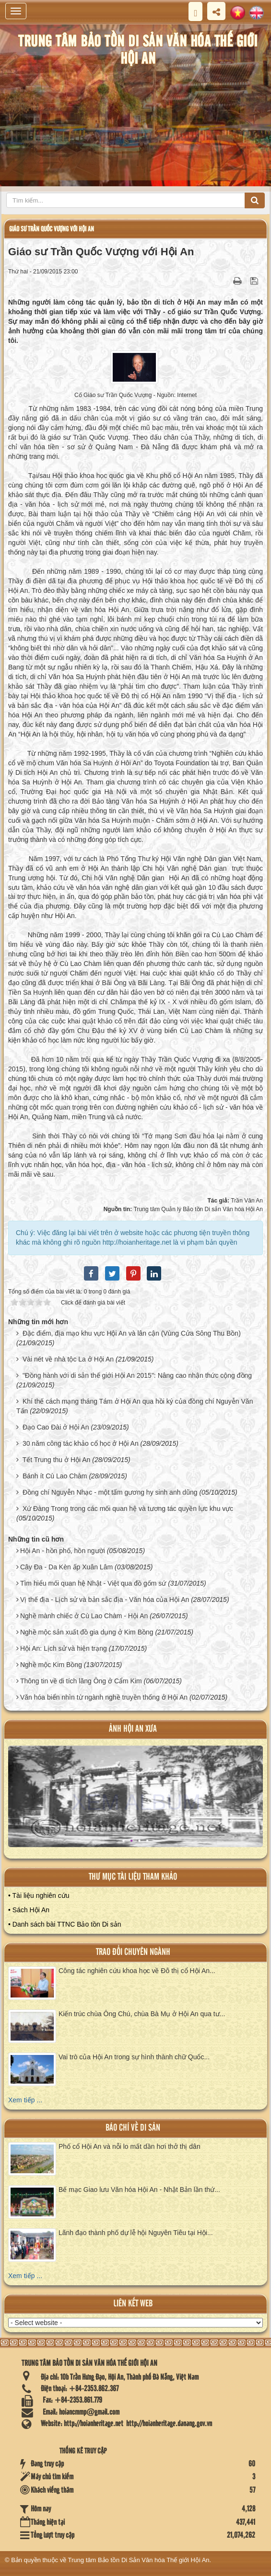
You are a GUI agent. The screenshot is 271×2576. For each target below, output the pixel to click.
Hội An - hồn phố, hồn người (62, 1551)
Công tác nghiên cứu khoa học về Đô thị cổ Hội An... (137, 1971)
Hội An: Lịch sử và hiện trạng (63, 1648)
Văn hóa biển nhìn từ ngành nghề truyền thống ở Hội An (104, 1697)
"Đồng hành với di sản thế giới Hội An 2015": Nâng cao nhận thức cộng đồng (137, 1375)
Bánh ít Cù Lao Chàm (55, 1476)
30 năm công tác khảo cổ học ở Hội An (81, 1443)
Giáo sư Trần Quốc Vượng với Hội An (51, 229)
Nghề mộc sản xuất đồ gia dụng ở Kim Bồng (86, 1632)
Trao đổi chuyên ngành (133, 1952)
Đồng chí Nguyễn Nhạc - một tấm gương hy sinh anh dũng (110, 1492)
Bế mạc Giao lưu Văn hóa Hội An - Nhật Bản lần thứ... (139, 2189)
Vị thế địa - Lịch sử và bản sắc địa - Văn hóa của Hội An (104, 1599)
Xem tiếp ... (25, 2100)
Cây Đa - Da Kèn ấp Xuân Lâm (66, 1567)
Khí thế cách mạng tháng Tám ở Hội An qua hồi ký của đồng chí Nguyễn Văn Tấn (134, 1406)
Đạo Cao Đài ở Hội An (56, 1427)
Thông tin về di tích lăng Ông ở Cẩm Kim (81, 1681)
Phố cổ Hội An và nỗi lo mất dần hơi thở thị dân (129, 2146)
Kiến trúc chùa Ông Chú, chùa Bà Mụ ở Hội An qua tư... (142, 2014)
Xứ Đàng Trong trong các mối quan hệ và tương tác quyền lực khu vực (128, 1508)
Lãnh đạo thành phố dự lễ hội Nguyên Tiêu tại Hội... (136, 2232)
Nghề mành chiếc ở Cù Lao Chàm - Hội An (84, 1616)
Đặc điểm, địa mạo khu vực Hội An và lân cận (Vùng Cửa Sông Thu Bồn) (132, 1333)
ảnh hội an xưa (133, 1729)
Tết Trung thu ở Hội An (57, 1460)
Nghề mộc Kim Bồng (51, 1664)
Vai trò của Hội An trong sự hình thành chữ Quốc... (134, 2057)
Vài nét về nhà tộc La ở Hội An (68, 1359)
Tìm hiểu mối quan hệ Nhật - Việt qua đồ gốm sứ (93, 1583)
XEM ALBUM (136, 1802)
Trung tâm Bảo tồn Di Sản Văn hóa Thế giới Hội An (139, 2560)
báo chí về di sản (133, 2128)
